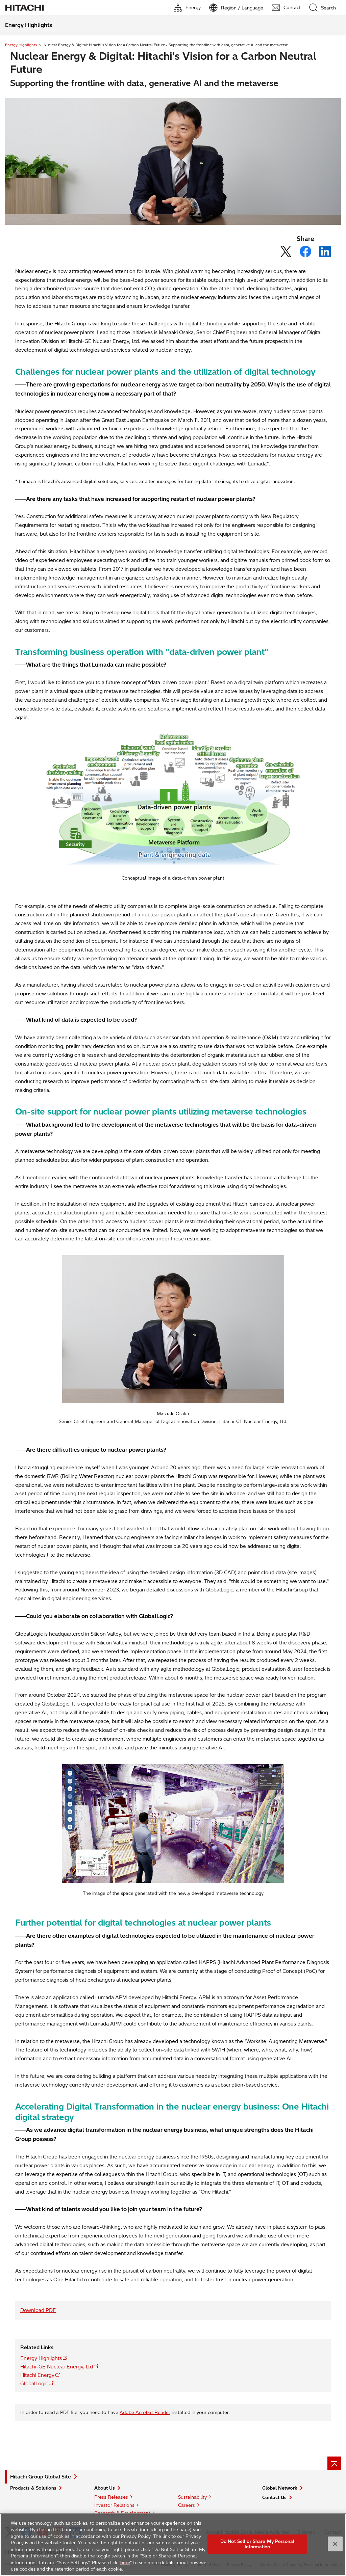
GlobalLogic (34, 2384)
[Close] (335, 2548)
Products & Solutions (33, 2488)
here (125, 2566)
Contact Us (274, 2497)
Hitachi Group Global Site (40, 2477)
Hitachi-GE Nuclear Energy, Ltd (56, 2367)
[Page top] (334, 2463)
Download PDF (38, 2310)
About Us (104, 2488)
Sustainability (192, 2497)
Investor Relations (114, 2505)
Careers (186, 2505)
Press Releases (111, 2497)
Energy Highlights (21, 45)
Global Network (279, 2488)
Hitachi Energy (37, 2375)
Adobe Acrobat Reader (145, 2412)
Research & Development (122, 2513)
